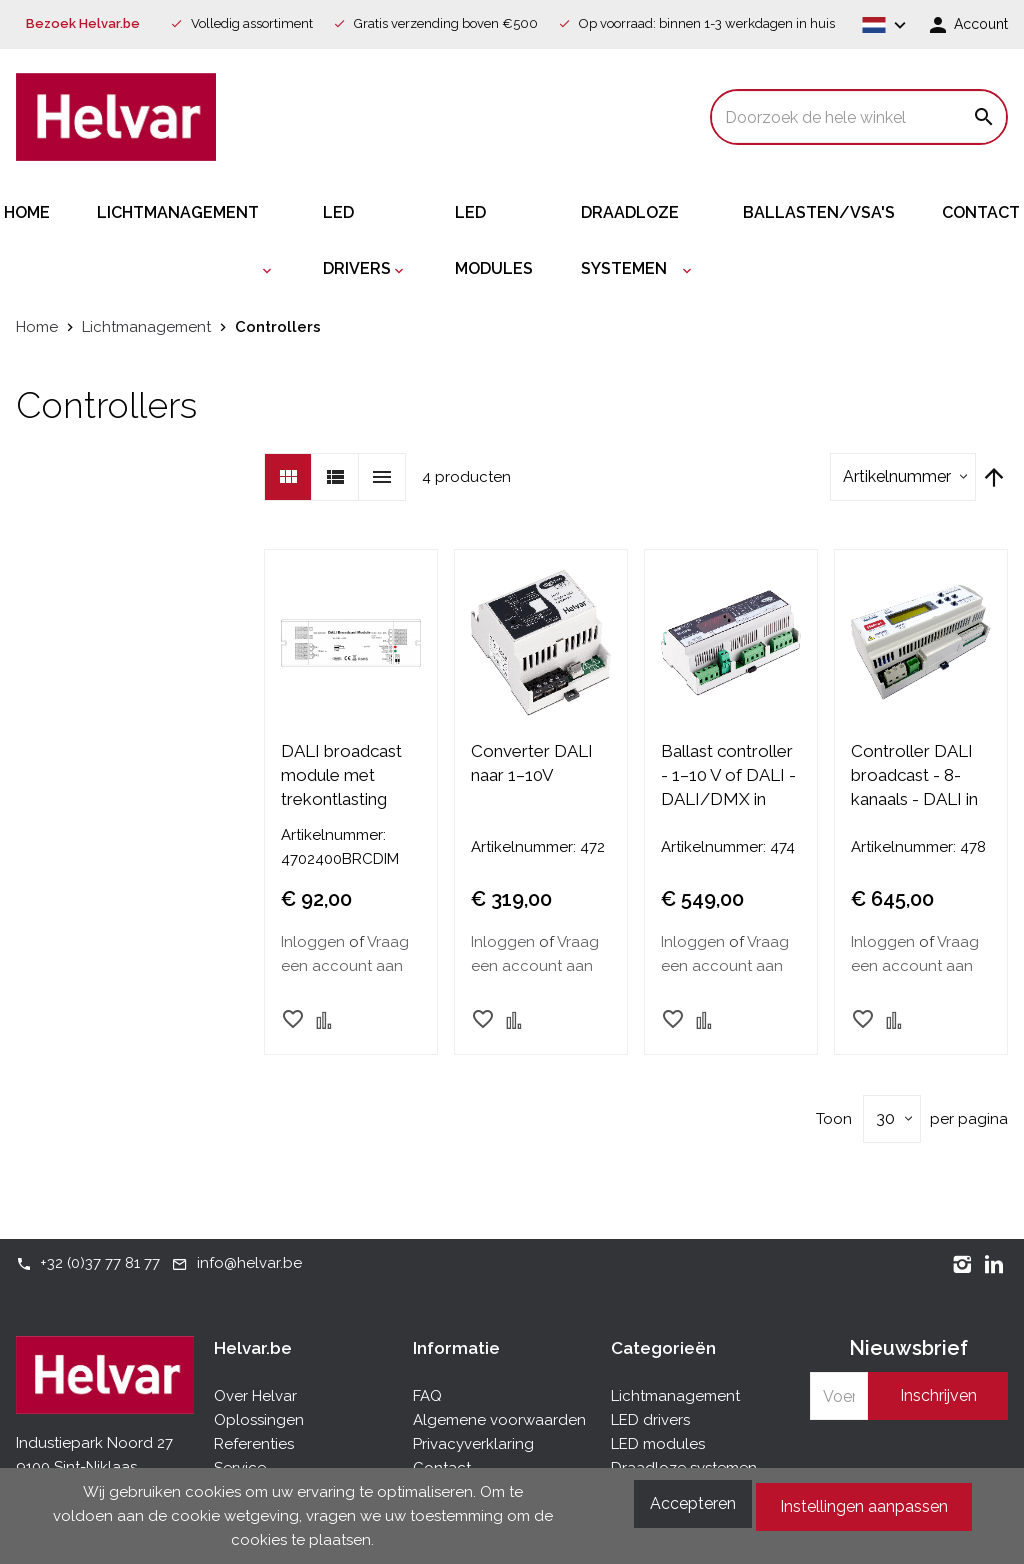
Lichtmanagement (675, 1396)
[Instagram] (962, 1263)
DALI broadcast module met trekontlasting (341, 775)
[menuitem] (51, 213)
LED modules (658, 1444)
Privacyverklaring (473, 1444)
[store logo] (116, 117)
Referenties (254, 1444)
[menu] (512, 241)
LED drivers (650, 1420)
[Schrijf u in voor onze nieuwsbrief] (839, 1396)
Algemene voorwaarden (499, 1420)
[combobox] (859, 117)
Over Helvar (255, 1396)
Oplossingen (259, 1420)
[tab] (313, 1348)
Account (979, 24)
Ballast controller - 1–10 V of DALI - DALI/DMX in (728, 775)
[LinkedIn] (994, 1263)
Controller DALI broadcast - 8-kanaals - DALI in (914, 775)
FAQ (427, 1396)
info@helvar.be (249, 1263)
